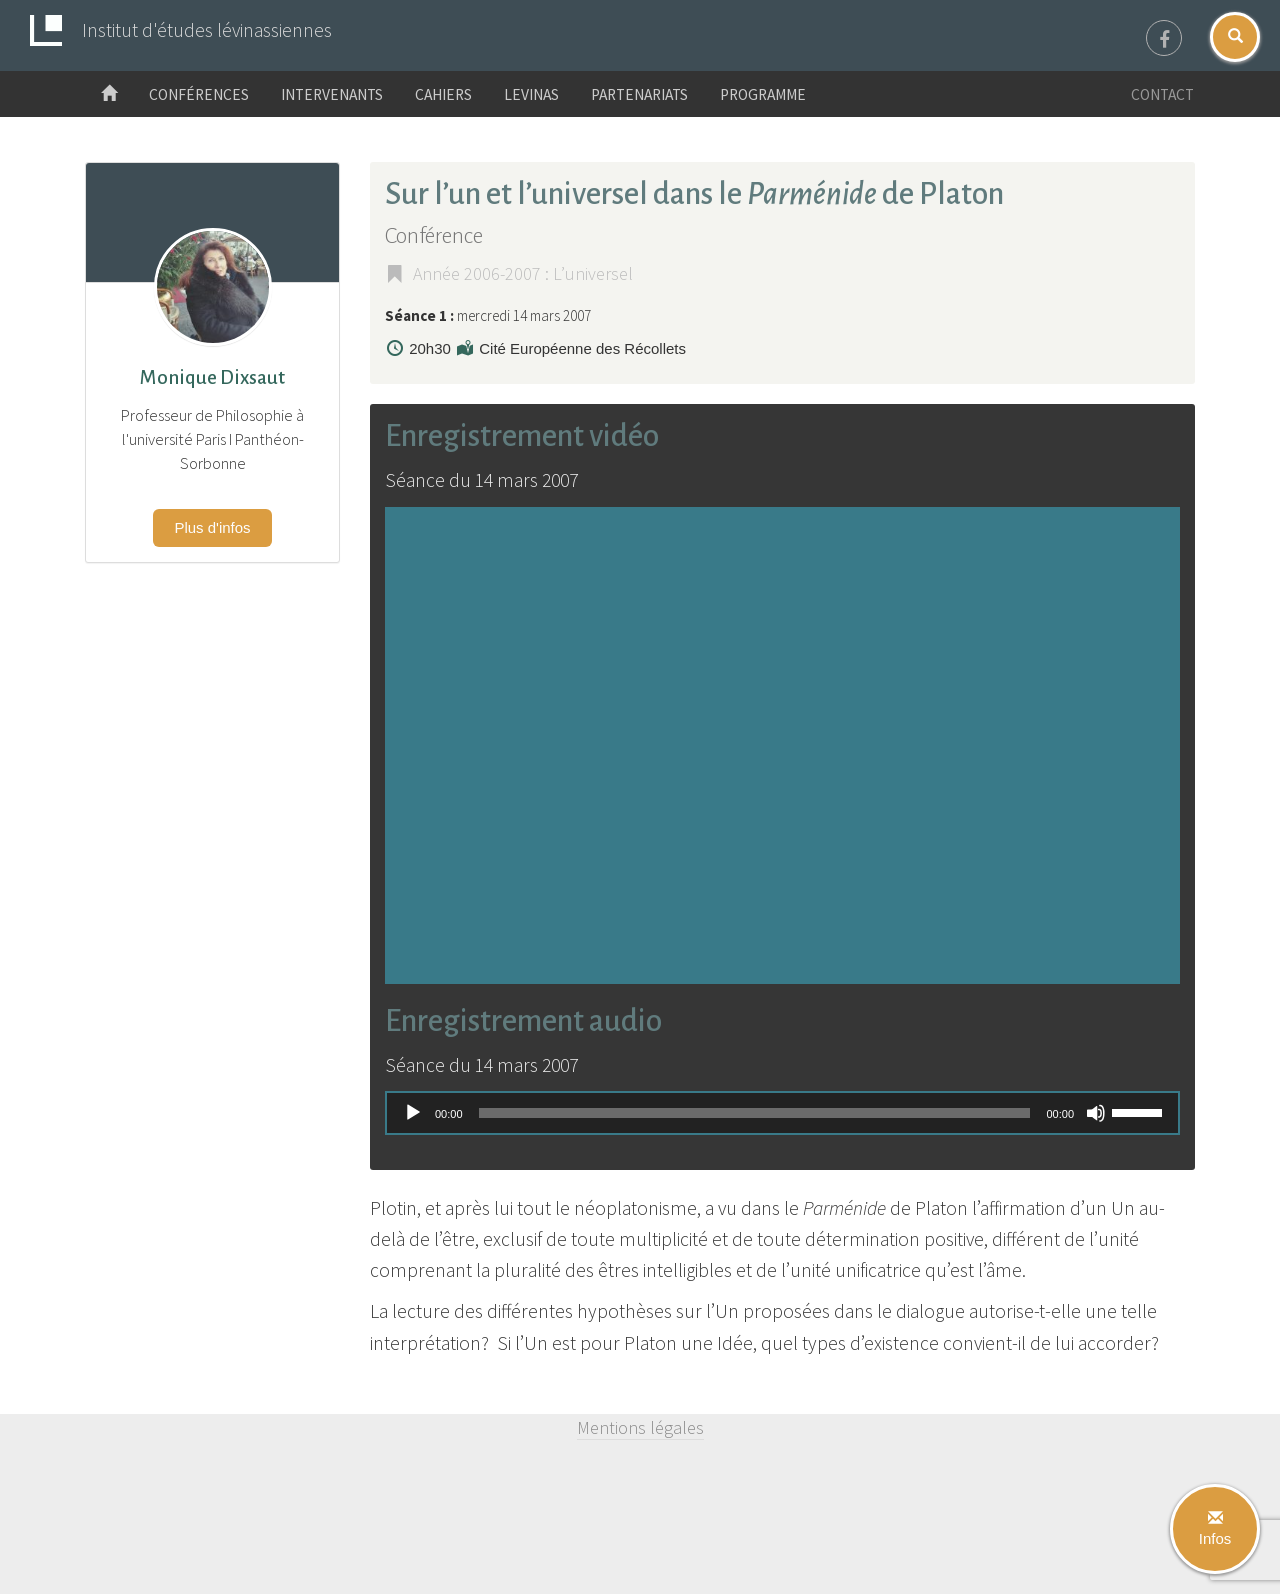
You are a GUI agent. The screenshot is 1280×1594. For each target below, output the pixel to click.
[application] (782, 1113)
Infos (1215, 1529)
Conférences (199, 94)
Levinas (531, 94)
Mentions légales (640, 1427)
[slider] (755, 1113)
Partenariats (639, 94)
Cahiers (443, 94)
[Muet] (1096, 1113)
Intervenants (332, 94)
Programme (763, 94)
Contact (1162, 94)
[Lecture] (413, 1113)
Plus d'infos (212, 527)
